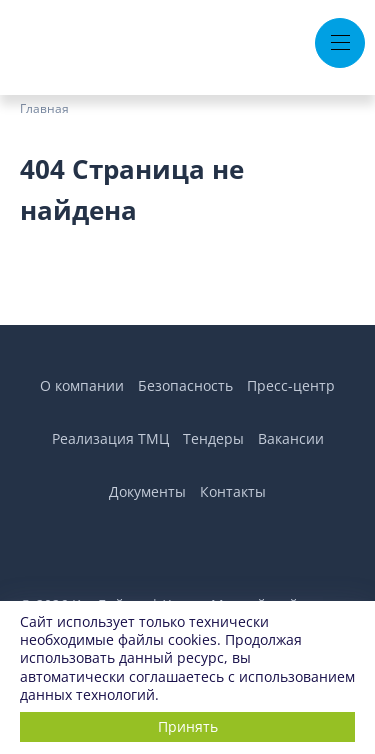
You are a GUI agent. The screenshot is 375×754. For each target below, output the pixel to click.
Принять (188, 726)
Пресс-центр (291, 385)
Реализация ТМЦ (110, 438)
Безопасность (185, 385)
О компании (82, 385)
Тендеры (213, 438)
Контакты (233, 491)
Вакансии (291, 438)
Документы (147, 491)
